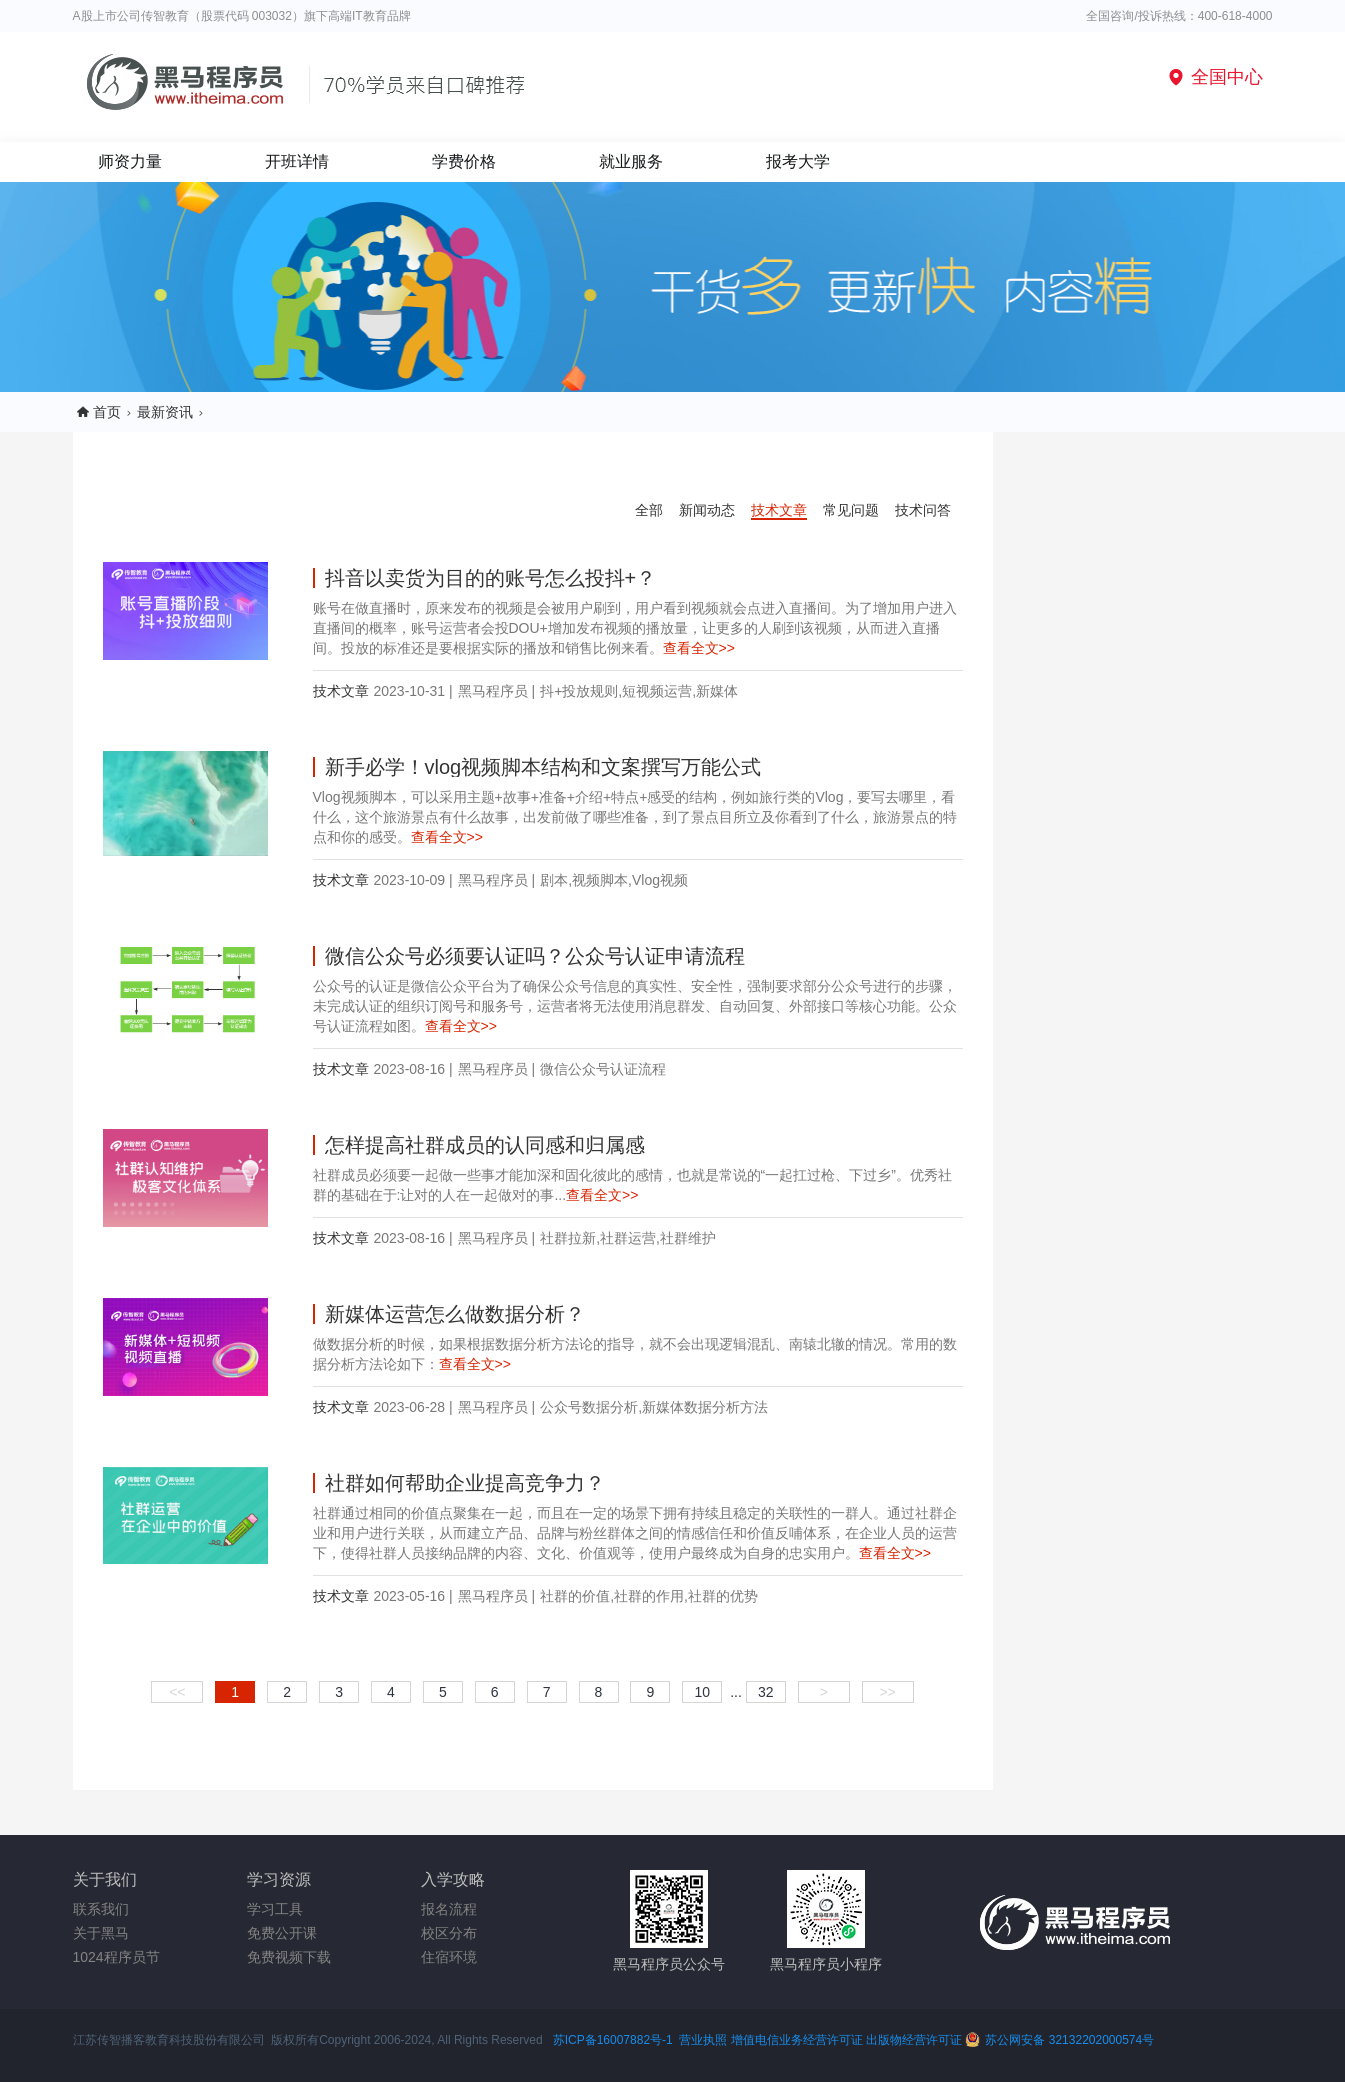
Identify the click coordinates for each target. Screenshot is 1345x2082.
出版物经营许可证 (915, 2040)
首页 (107, 412)
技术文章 (779, 510)
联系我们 (101, 1909)
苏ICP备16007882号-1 (613, 2040)
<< (177, 1692)
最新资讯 (165, 412)
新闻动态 (707, 510)
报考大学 (798, 161)
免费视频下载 (289, 1957)
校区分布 (449, 1933)
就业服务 (631, 161)
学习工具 (275, 1909)
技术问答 (923, 510)
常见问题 (851, 510)
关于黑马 (101, 1933)
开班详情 (297, 161)
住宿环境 (449, 1957)
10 (702, 1692)
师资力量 (130, 161)
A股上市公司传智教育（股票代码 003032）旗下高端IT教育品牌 (242, 16)
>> (887, 1692)
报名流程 (449, 1909)
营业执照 (703, 2040)
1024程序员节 (116, 1957)
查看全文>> (699, 648)
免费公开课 (282, 1933)
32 (766, 1692)
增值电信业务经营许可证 (797, 2040)
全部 (649, 510)
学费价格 (464, 161)
